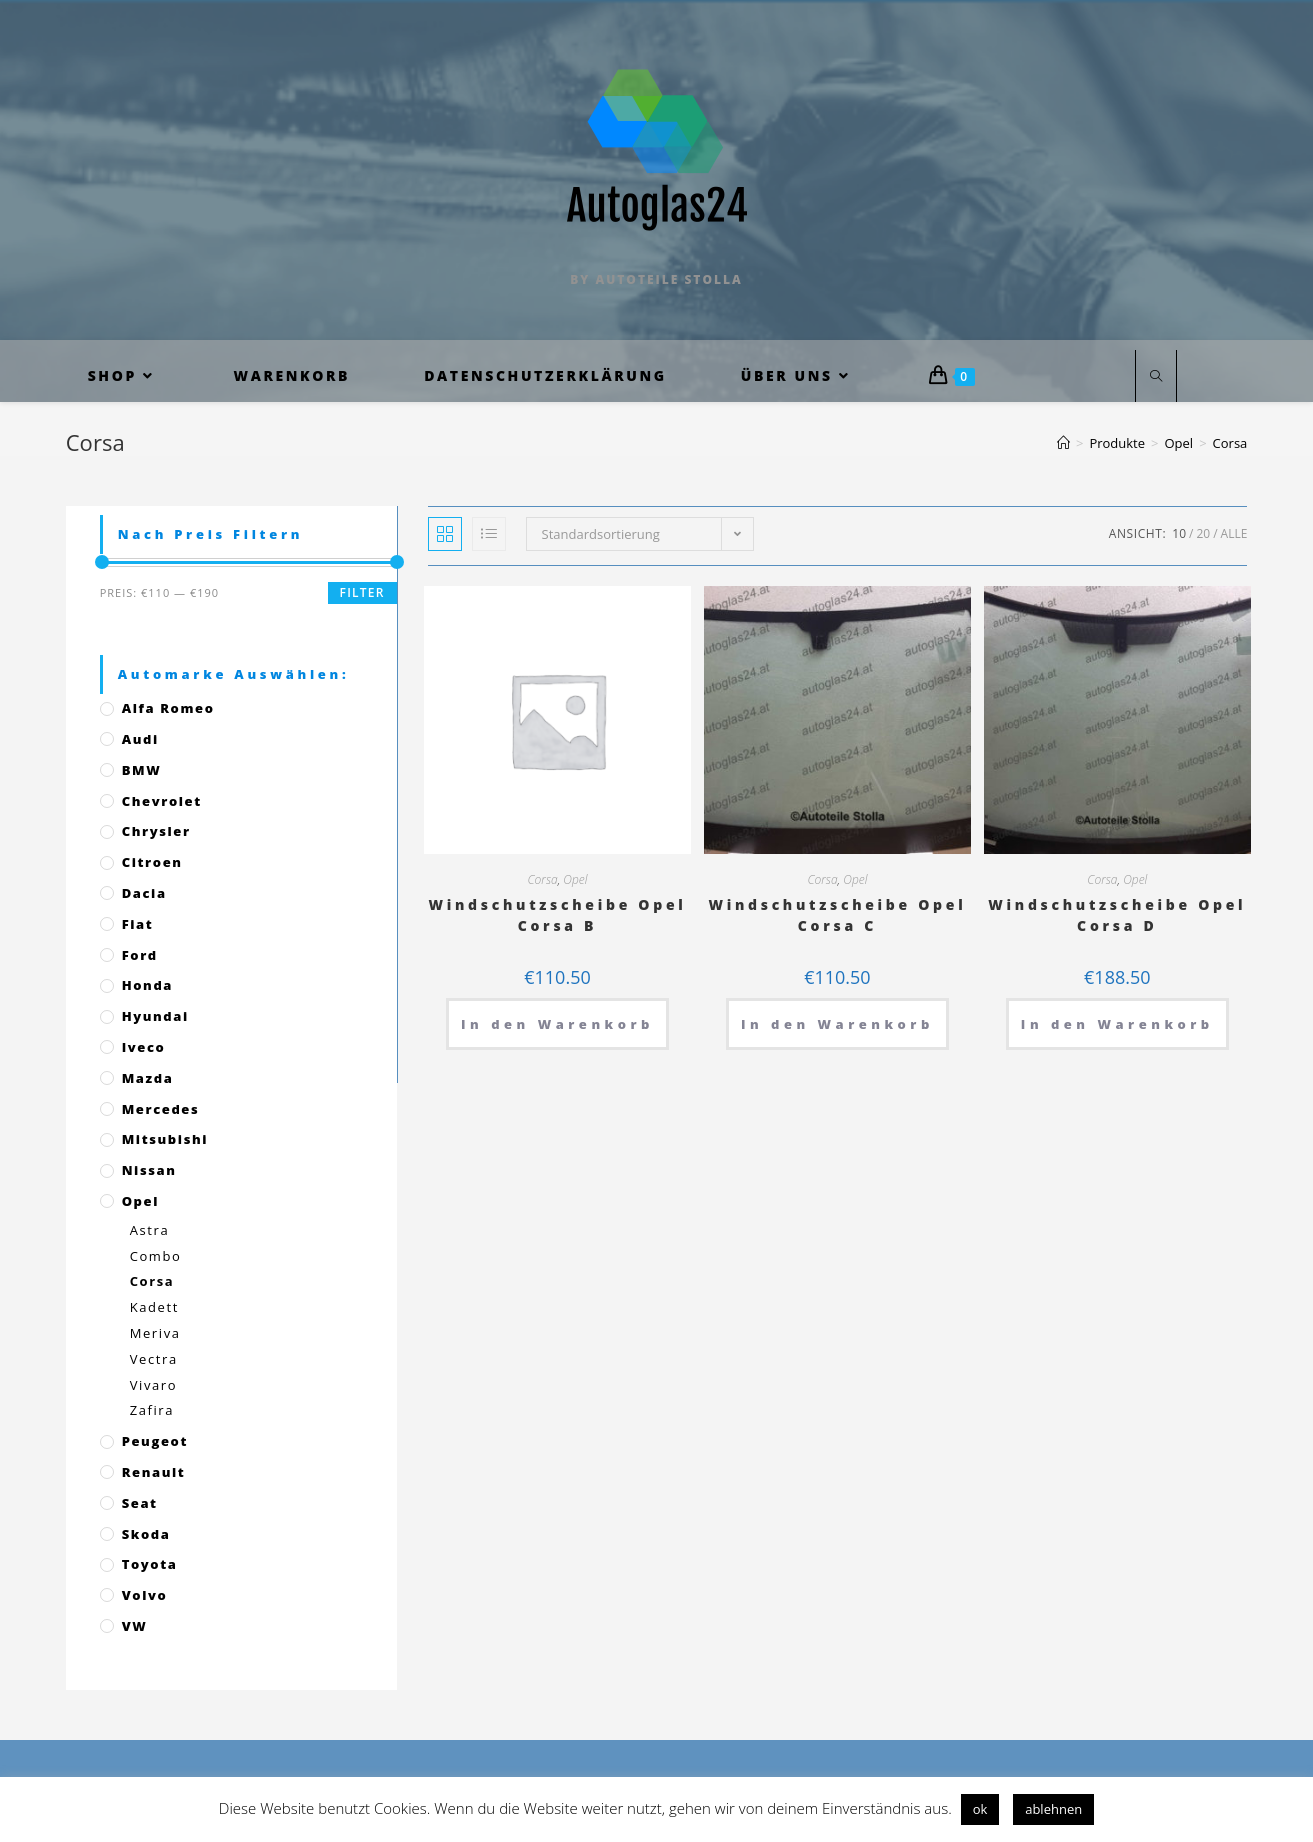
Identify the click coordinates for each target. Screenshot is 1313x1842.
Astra (150, 1230)
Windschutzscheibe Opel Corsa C (837, 915)
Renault (154, 1472)
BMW (142, 770)
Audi (140, 739)
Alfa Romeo (168, 708)
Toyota (150, 1564)
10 (1179, 533)
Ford (140, 955)
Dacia (144, 893)
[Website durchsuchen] (1156, 377)
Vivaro (153, 1385)
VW (135, 1626)
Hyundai (155, 1016)
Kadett (154, 1307)
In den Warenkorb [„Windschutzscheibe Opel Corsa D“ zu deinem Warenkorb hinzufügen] (1117, 1024)
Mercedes (161, 1109)
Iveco (144, 1047)
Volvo (145, 1595)
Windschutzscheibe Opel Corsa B (558, 915)
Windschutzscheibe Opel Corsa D (1117, 915)
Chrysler (156, 831)
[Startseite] (1063, 443)
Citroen (152, 862)
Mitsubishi (165, 1139)
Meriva (155, 1333)
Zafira (152, 1410)
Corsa (542, 879)
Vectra (154, 1359)
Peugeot (155, 1441)
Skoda (146, 1534)
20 (1203, 533)
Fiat (138, 924)
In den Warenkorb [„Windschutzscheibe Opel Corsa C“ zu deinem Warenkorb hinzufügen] (837, 1024)
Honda (147, 985)
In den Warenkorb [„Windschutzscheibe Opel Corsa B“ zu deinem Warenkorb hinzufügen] (557, 1024)
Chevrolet (162, 801)
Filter (362, 592)
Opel (575, 879)
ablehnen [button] (1053, 1809)
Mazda (148, 1078)
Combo (156, 1256)
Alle (1234, 533)
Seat (140, 1503)
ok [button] (980, 1809)
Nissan (149, 1170)
